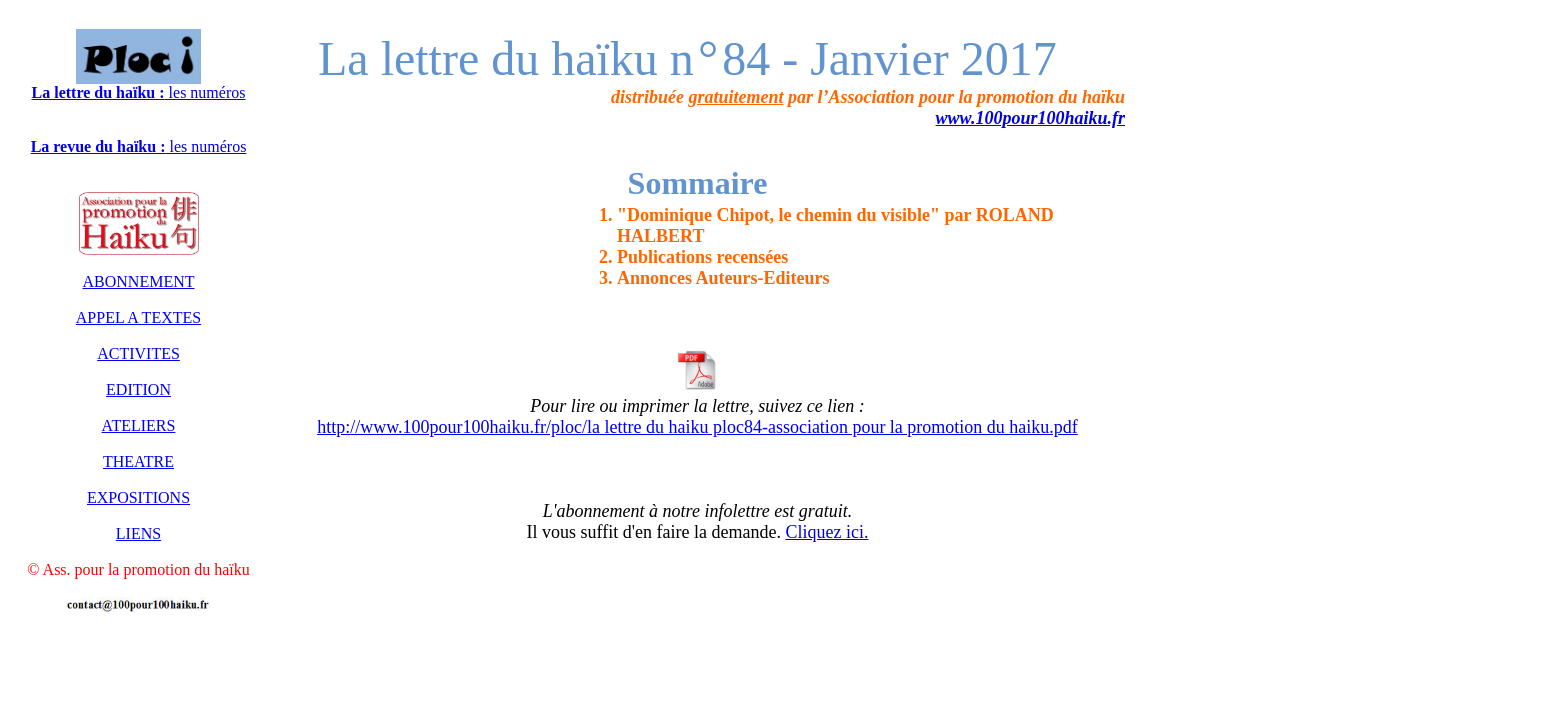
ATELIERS (139, 425)
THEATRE (138, 461)
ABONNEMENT (139, 281)
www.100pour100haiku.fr (1030, 118)
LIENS (138, 533)
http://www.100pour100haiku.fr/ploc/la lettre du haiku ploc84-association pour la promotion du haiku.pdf (697, 427)
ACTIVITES (138, 353)
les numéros (139, 92)
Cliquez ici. (826, 532)
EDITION (138, 389)
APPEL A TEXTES (138, 317)
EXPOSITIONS (138, 497)
